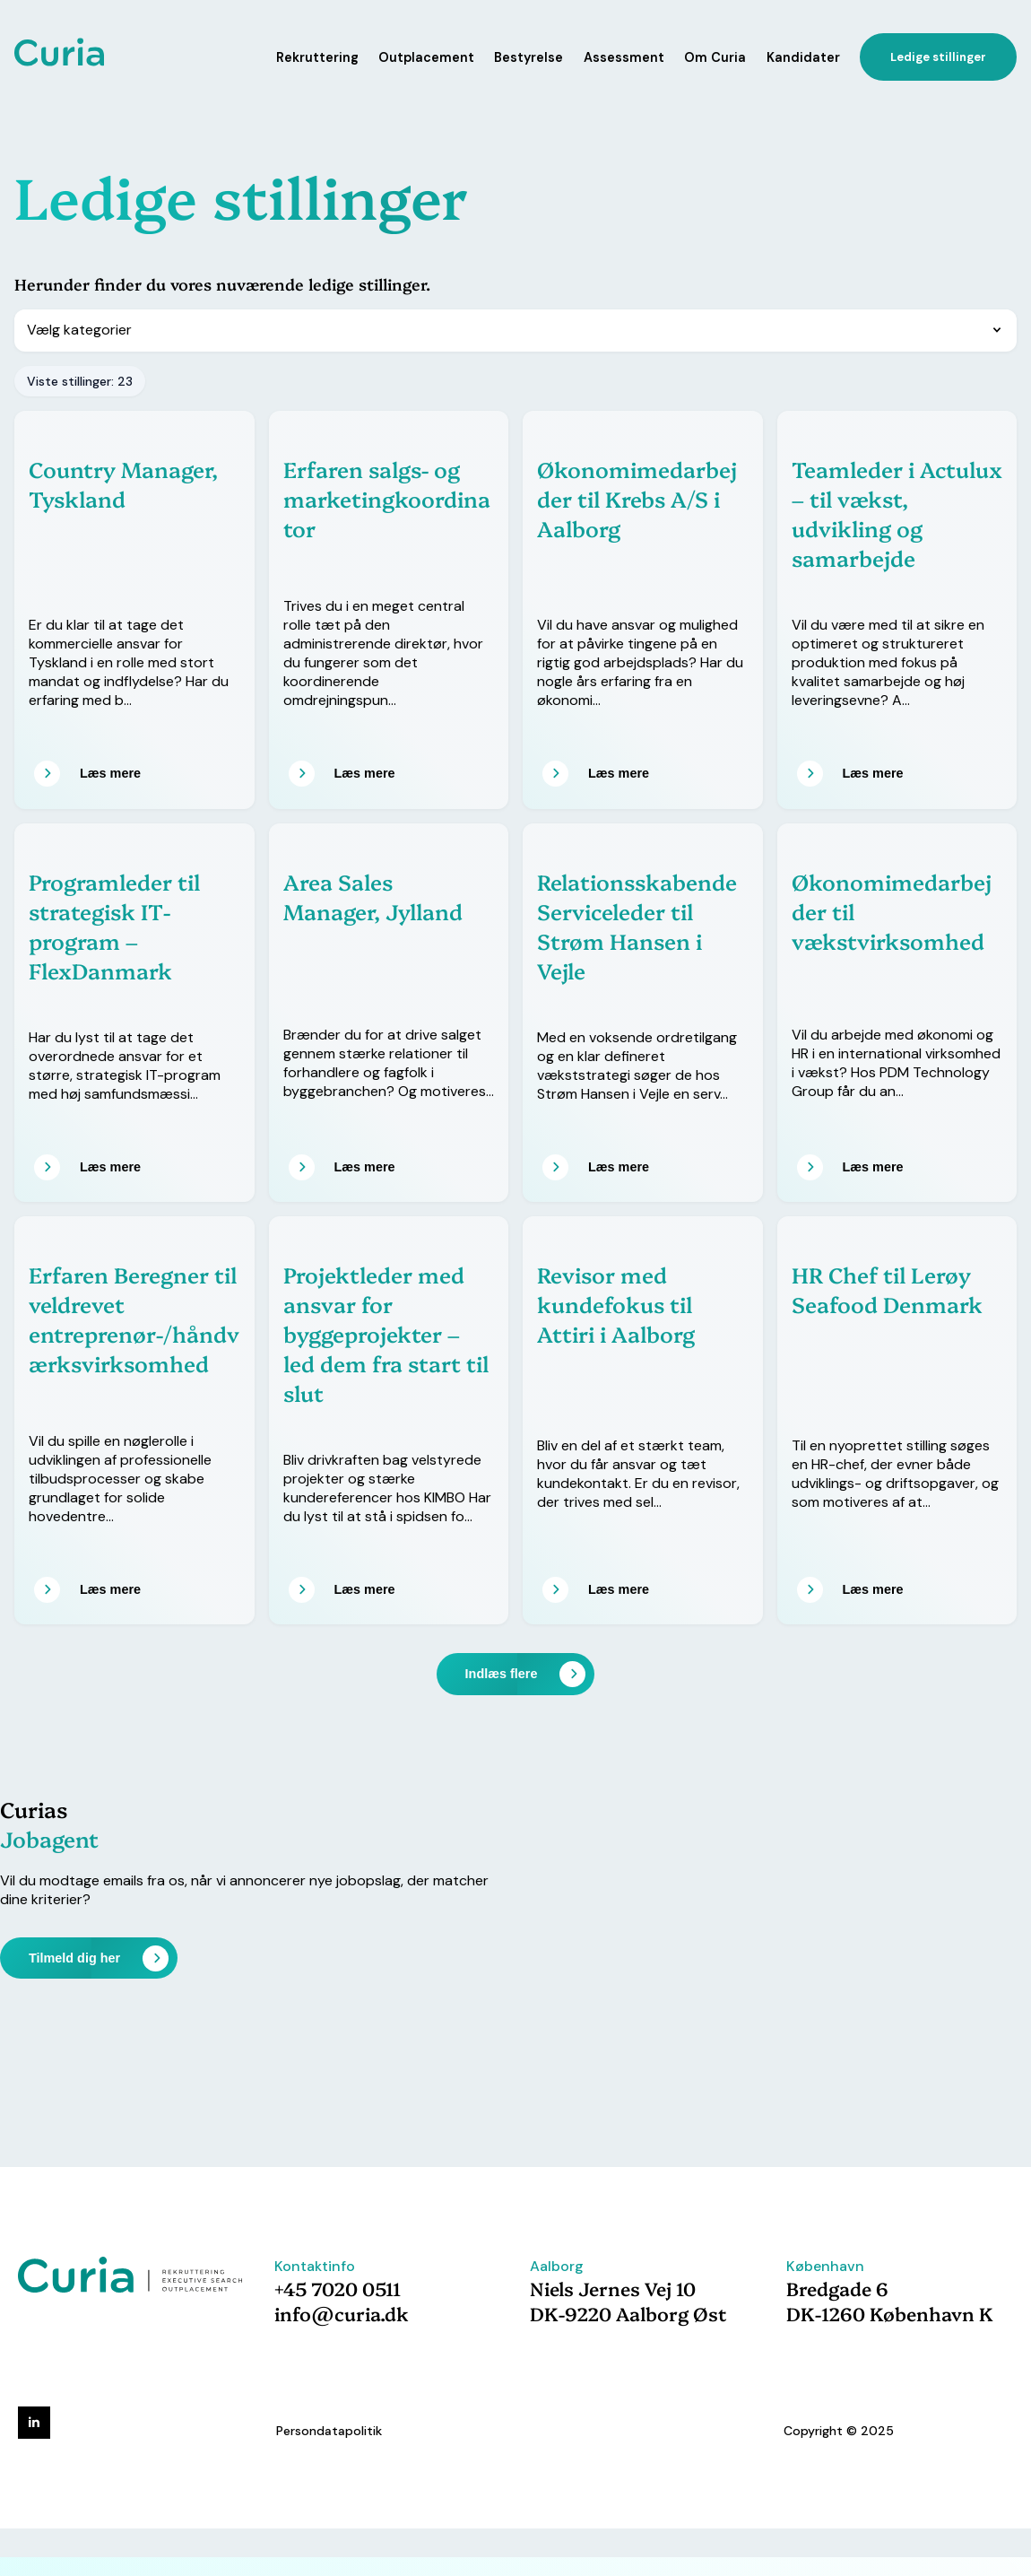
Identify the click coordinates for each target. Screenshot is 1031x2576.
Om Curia (715, 57)
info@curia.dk (341, 2313)
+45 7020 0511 (337, 2288)
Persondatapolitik (329, 2431)
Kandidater (803, 57)
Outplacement (426, 57)
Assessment (624, 57)
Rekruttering (317, 57)
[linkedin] (34, 2422)
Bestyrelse (528, 57)
